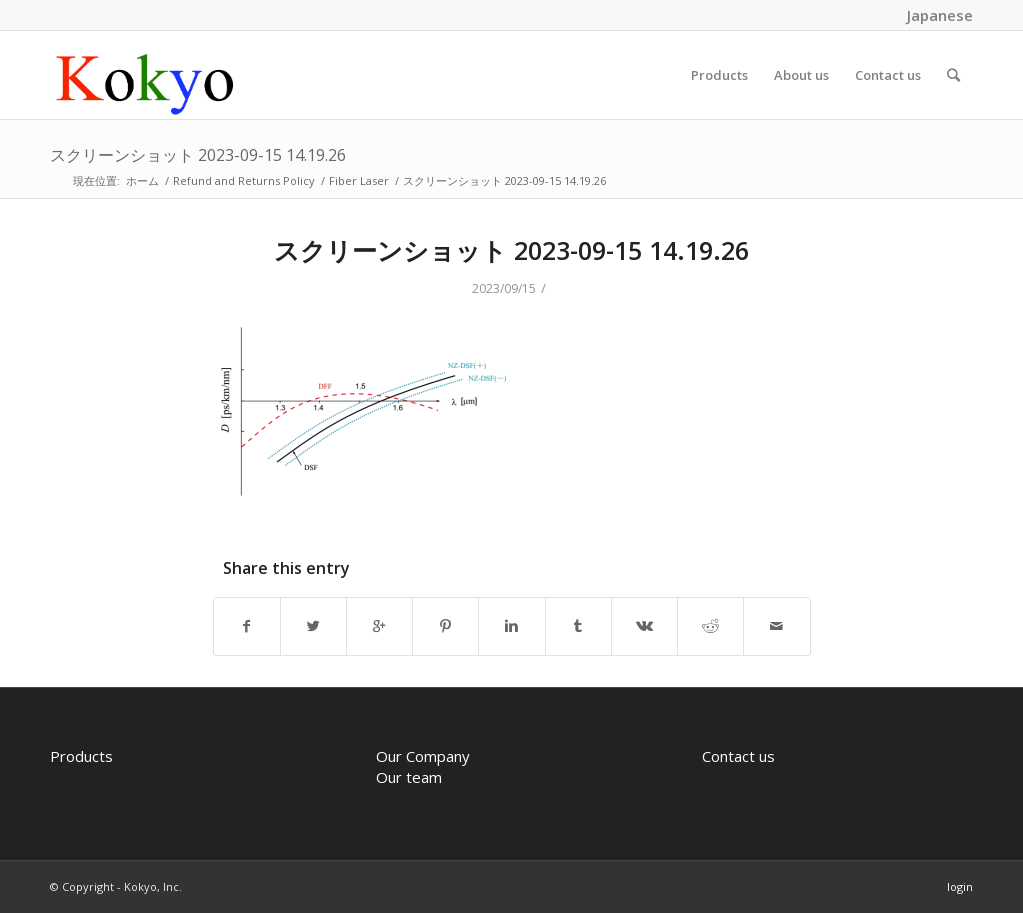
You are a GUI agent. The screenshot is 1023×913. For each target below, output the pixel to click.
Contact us (738, 756)
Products (81, 756)
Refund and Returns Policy (244, 180)
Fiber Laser (359, 180)
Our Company (423, 756)
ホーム (142, 180)
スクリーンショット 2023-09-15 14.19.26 (198, 155)
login (960, 886)
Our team (409, 777)
